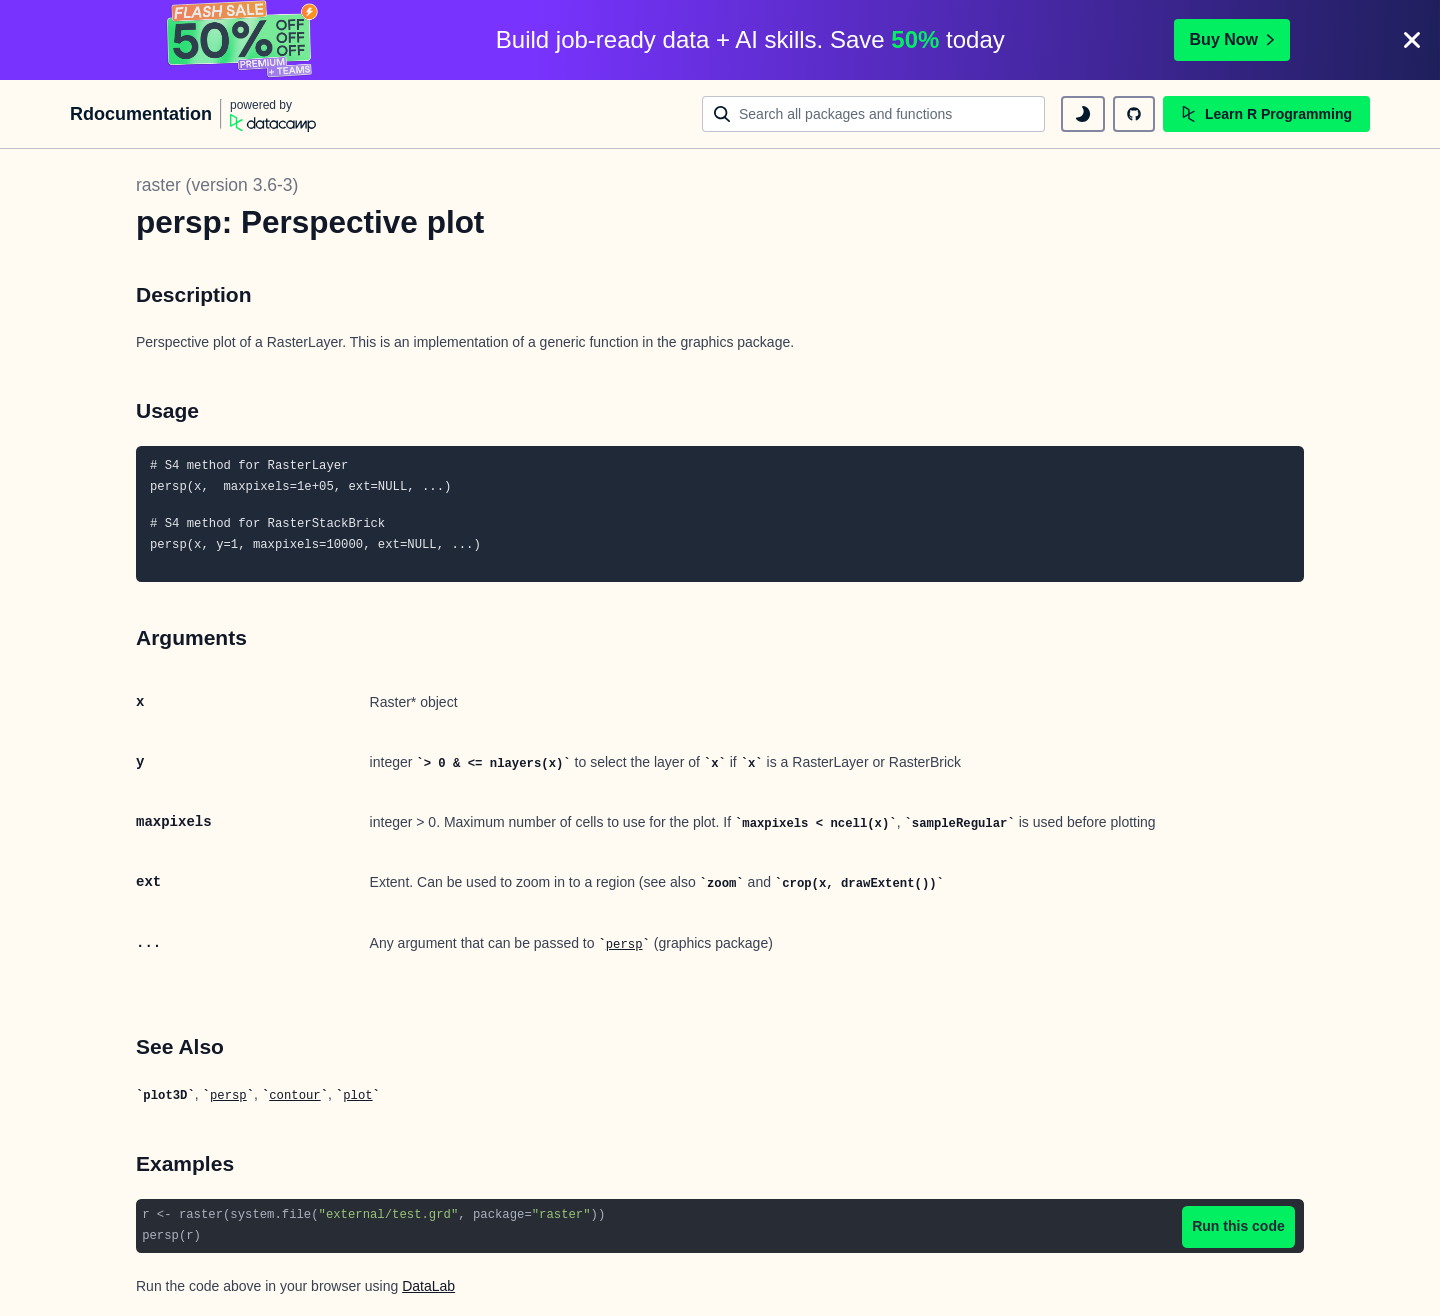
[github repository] (1134, 114)
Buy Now (1232, 39)
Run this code (1238, 1226)
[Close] (1412, 40)
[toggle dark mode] (1083, 114)
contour (294, 1096)
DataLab (428, 1286)
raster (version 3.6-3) (217, 185)
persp (624, 945)
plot (357, 1096)
